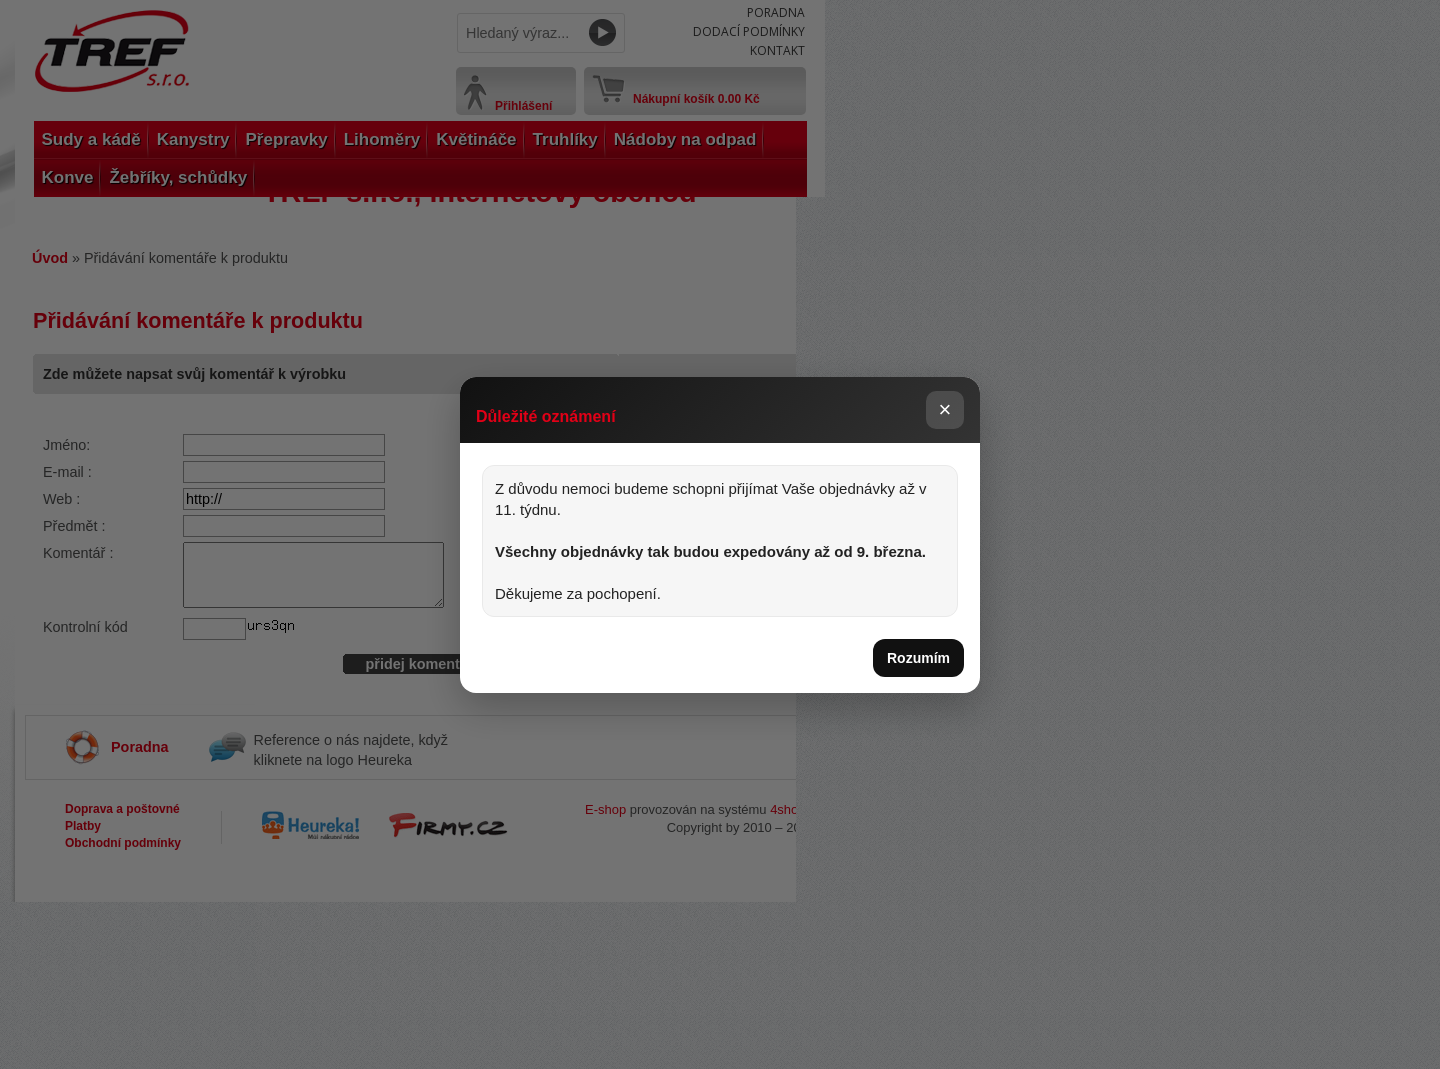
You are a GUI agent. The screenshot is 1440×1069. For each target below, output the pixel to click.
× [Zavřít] (945, 409)
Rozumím (918, 658)
